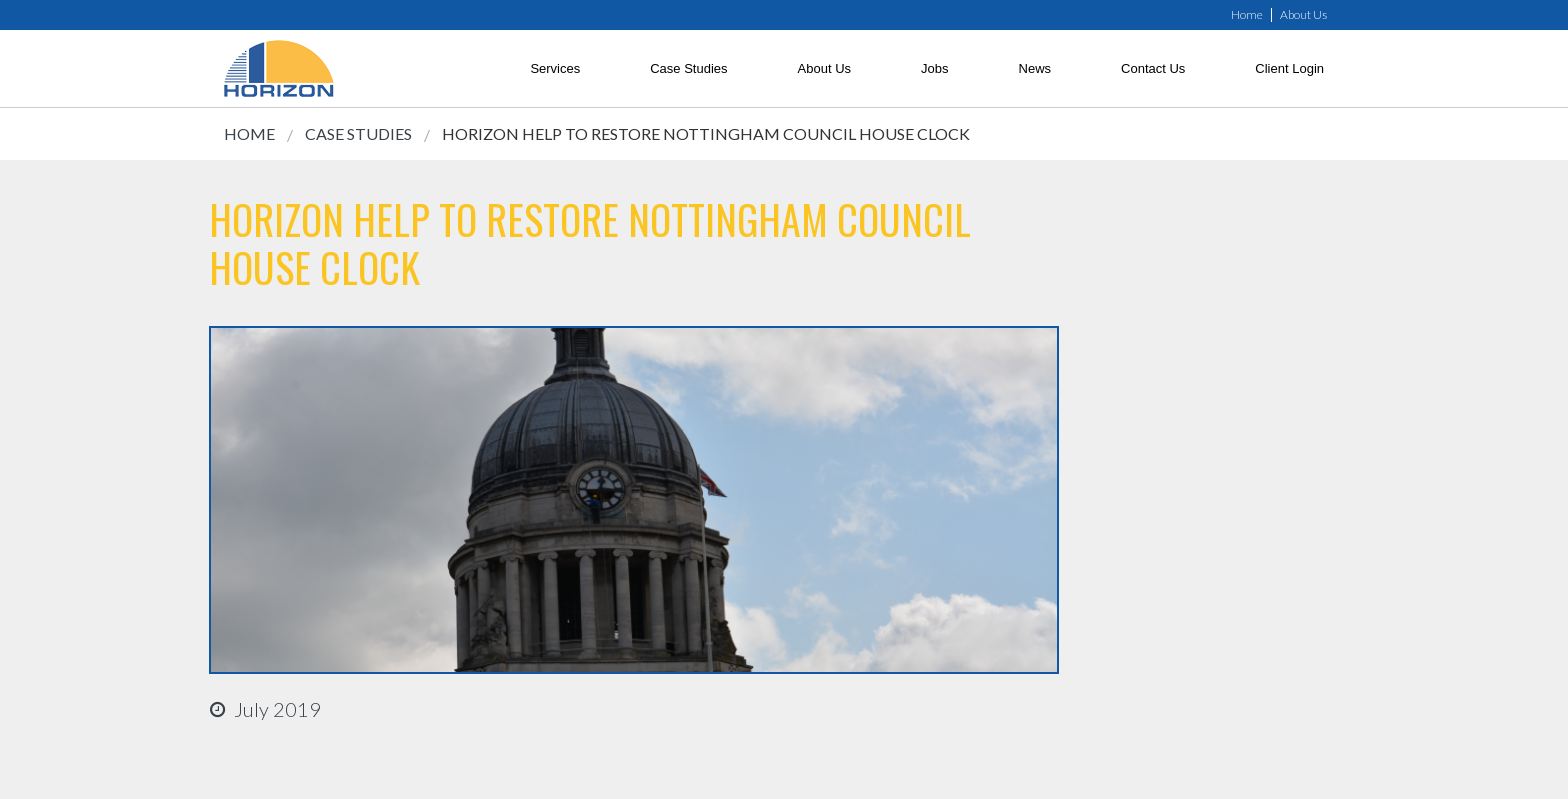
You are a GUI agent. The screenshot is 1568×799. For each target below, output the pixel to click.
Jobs (934, 68)
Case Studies (688, 68)
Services (555, 68)
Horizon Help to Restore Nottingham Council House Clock (706, 133)
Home (1247, 15)
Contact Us (1153, 68)
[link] (279, 68)
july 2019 (277, 709)
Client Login (1289, 68)
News (1035, 68)
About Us (1303, 15)
